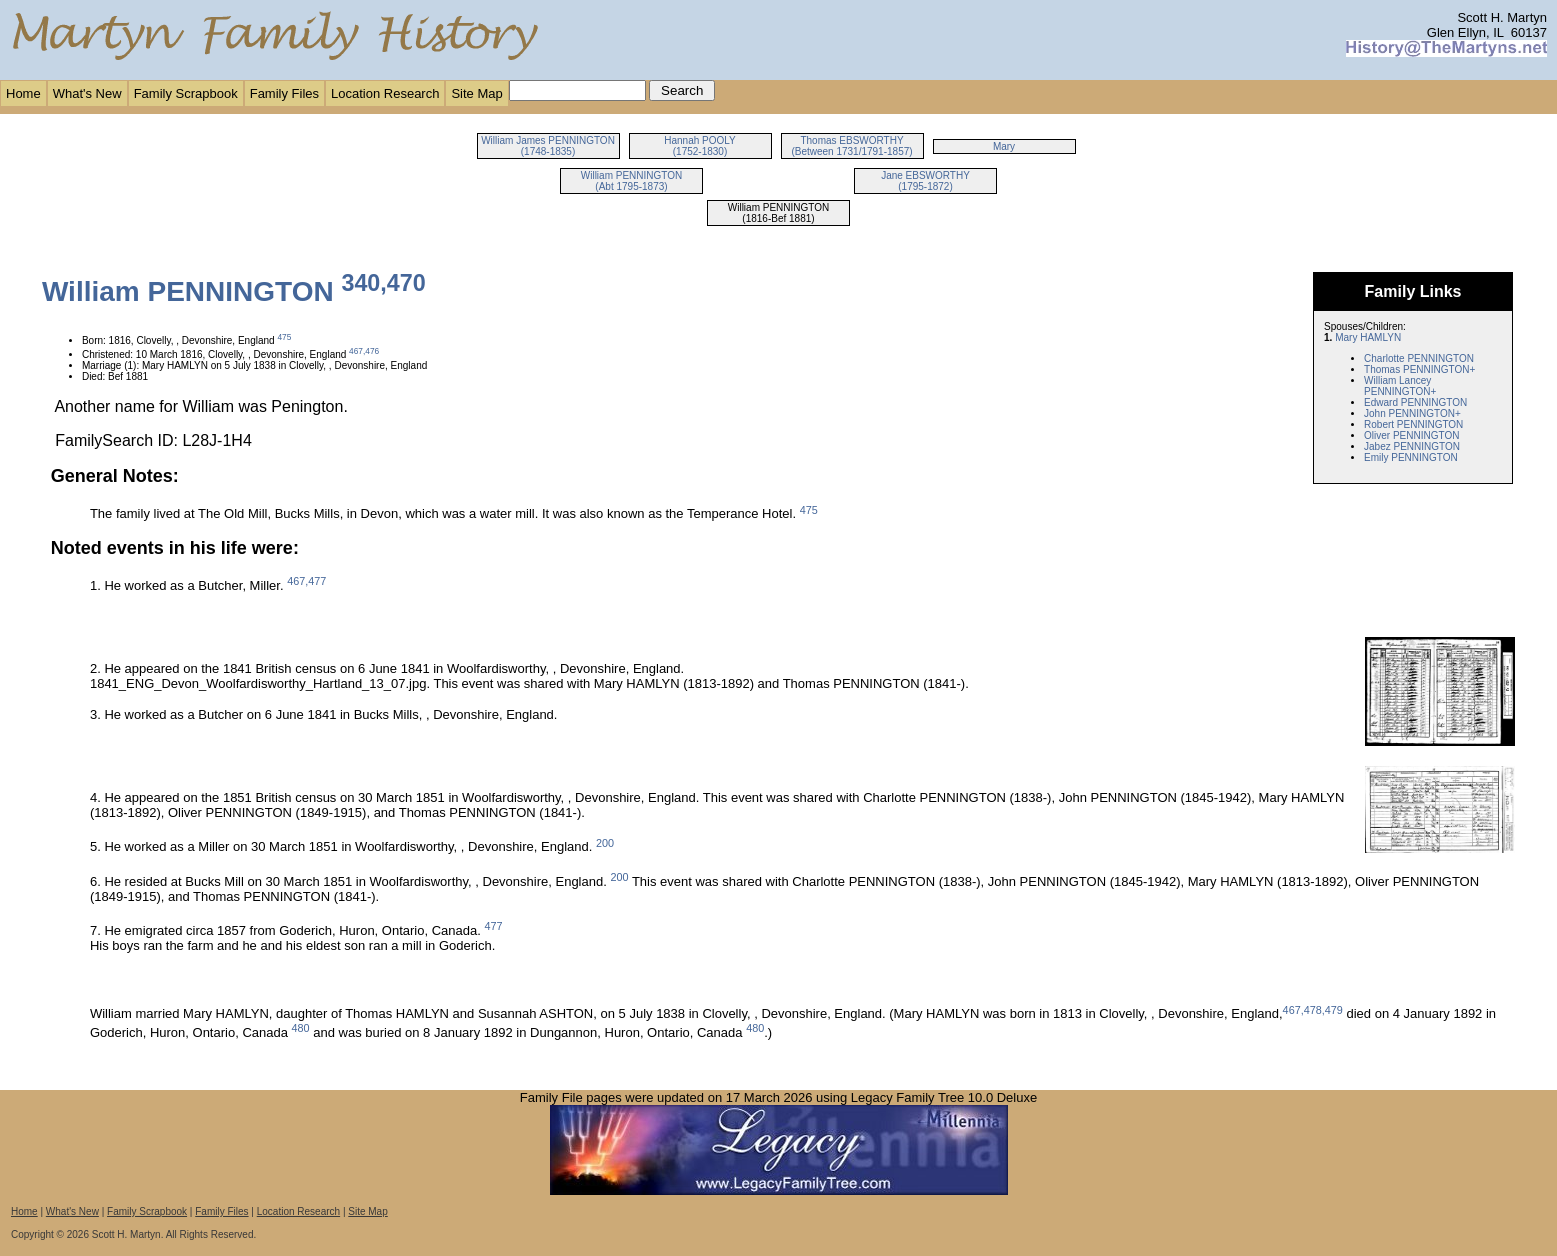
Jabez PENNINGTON (1412, 446)
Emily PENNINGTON (1411, 457)
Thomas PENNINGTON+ (1419, 369)
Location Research (385, 93)
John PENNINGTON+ (1412, 413)
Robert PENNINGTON (1413, 424)
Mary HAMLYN (1368, 337)
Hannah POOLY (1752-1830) (700, 146)
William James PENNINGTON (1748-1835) (548, 146)
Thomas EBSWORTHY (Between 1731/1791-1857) (851, 146)
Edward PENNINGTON (1415, 402)
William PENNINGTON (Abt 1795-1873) (631, 181)
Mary (1004, 146)
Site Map (476, 93)
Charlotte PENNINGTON (1419, 358)
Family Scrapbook (186, 93)
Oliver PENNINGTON (1411, 435)
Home (23, 93)
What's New (87, 93)
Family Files (284, 93)
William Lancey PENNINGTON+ (1400, 386)
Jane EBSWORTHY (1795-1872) (925, 181)
